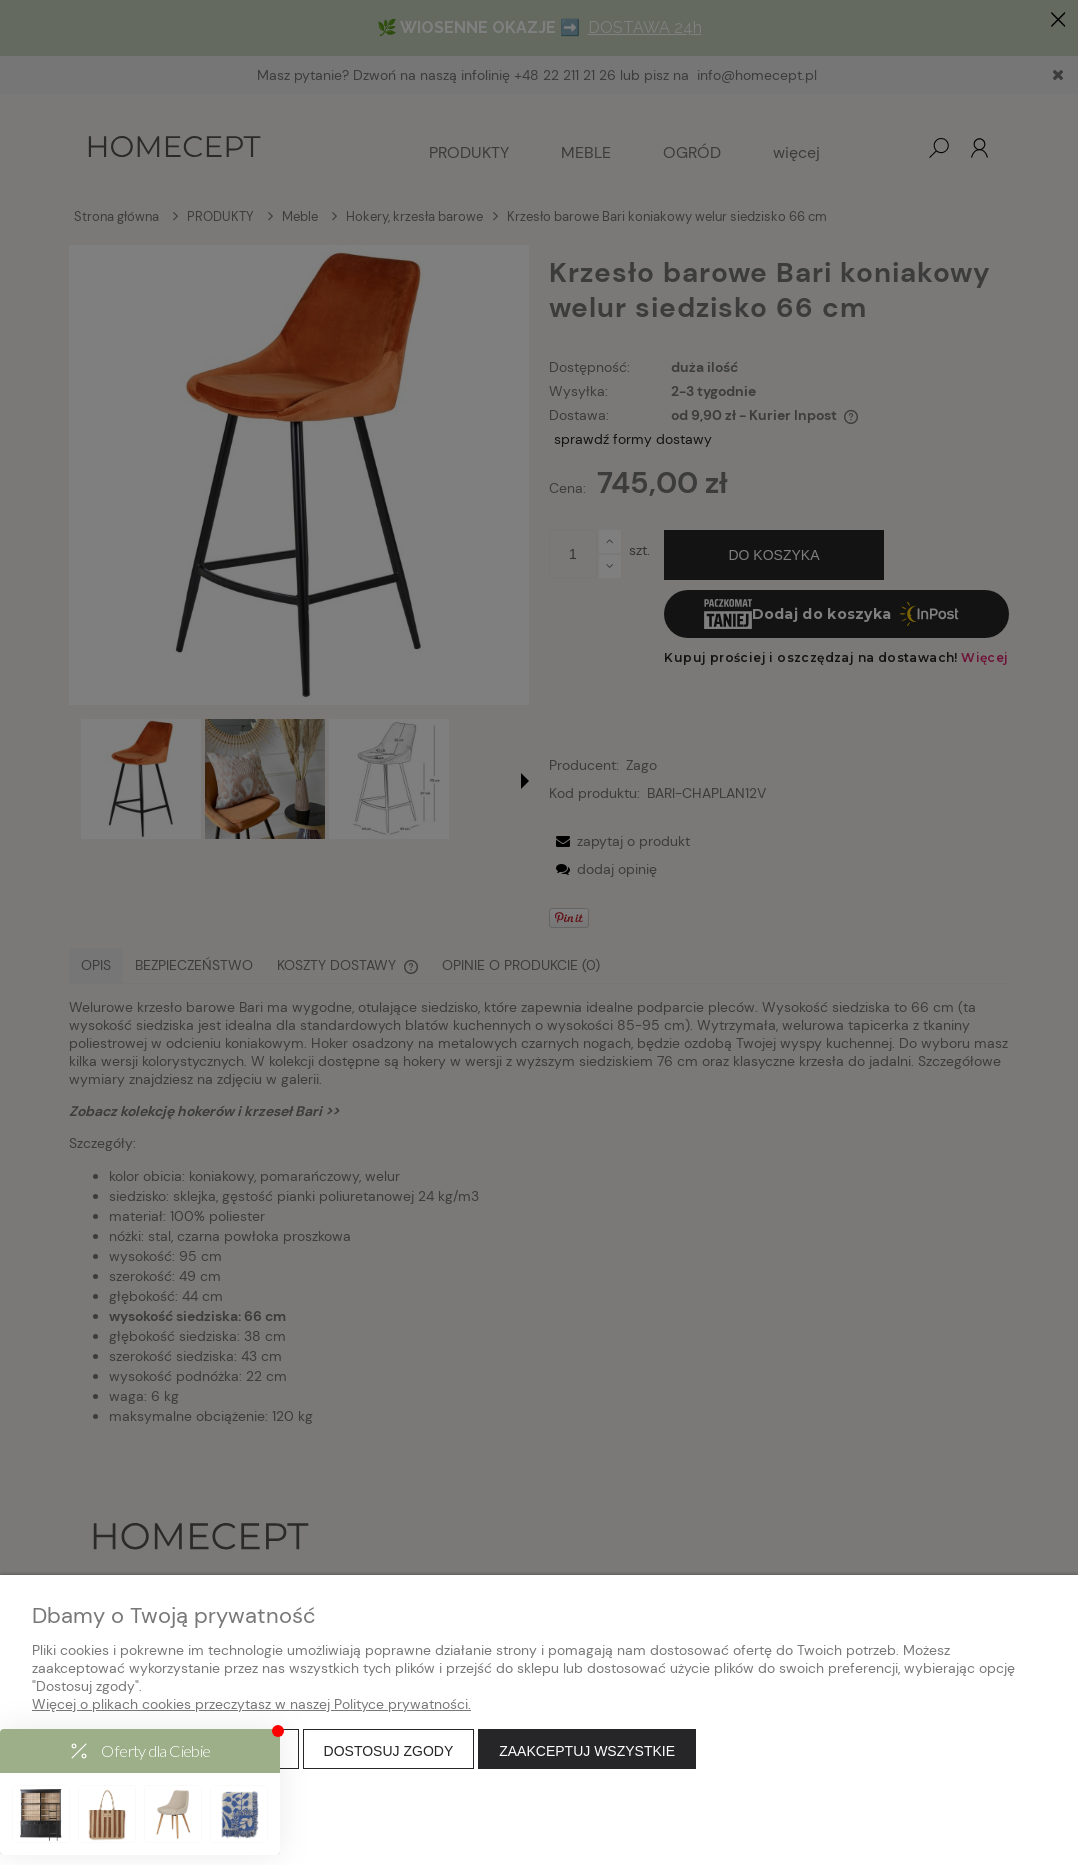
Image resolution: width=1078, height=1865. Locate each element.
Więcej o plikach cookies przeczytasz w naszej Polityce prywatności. (251, 1704)
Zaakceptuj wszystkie (587, 1751)
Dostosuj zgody (389, 1751)
